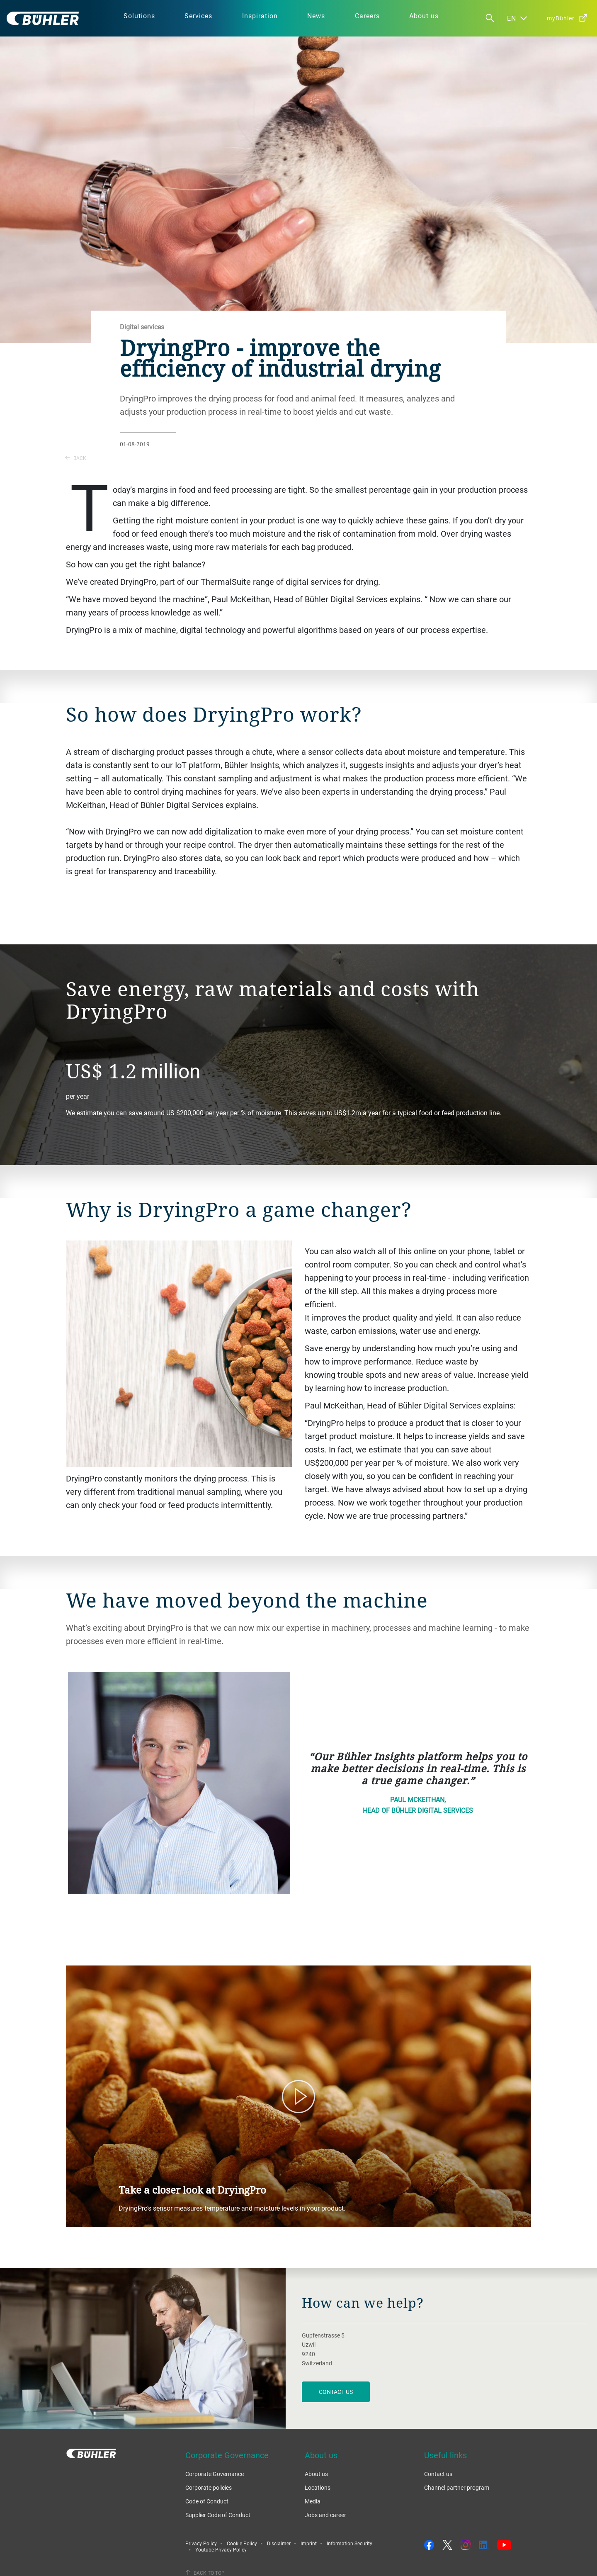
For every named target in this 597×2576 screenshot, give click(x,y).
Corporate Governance (214, 2474)
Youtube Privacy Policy (221, 2549)
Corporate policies (208, 2487)
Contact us (438, 2474)
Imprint (309, 2543)
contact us (336, 2392)
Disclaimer (279, 2543)
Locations (317, 2487)
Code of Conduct (206, 2501)
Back (75, 458)
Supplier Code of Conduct (217, 2515)
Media (312, 2501)
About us (316, 2474)
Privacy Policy (201, 2543)
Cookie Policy (242, 2543)
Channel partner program (456, 2487)
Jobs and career (325, 2515)
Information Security (349, 2543)
